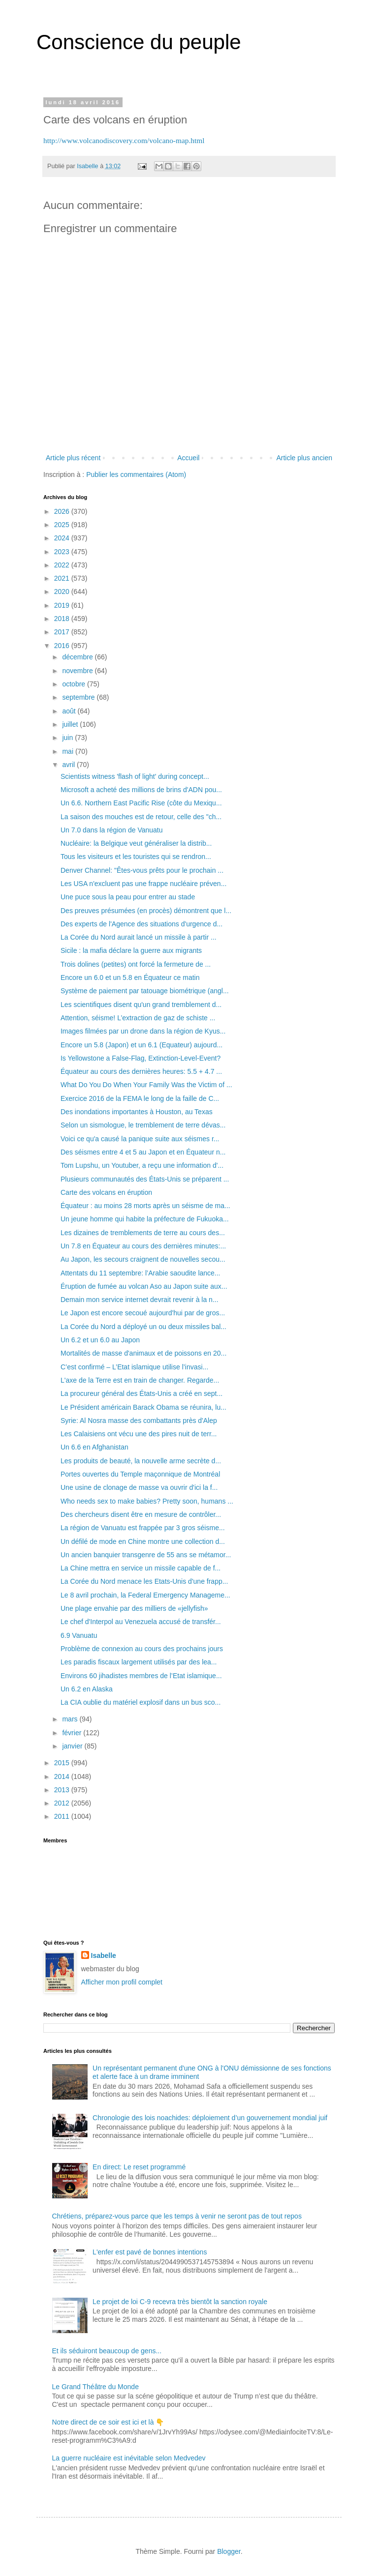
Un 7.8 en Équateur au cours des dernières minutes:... (143, 1246)
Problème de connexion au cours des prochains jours (142, 1649)
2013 (62, 1790)
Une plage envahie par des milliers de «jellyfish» (134, 1608)
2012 (62, 1803)
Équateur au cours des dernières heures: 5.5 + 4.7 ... (141, 1071)
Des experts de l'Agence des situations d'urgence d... (141, 924)
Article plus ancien (304, 458)
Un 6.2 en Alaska (87, 1689)
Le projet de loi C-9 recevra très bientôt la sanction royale (180, 2302)
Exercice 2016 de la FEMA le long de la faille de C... (140, 1098)
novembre (78, 671)
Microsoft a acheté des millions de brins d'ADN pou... (141, 790)
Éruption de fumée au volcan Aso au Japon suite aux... (144, 1286)
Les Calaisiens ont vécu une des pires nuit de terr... (139, 1434)
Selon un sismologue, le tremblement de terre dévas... (143, 1125)
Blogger (228, 2551)
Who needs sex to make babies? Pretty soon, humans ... (147, 1501)
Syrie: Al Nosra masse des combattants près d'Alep (139, 1420)
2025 (62, 525)
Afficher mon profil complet (121, 1982)
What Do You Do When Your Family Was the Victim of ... (146, 1085)
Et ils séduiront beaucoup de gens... (107, 2351)
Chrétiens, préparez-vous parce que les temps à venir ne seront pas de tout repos (177, 2216)
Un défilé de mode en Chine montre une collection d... (143, 1541)
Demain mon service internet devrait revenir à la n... (140, 1299)
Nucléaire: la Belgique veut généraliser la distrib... (136, 843)
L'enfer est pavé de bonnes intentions (150, 2252)
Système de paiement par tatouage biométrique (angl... (145, 991)
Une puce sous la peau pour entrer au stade (128, 897)
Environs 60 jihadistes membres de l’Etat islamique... (141, 1676)
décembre (78, 657)
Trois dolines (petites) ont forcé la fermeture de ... (136, 964)
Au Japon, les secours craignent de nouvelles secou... (143, 1259)
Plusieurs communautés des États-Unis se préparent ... (145, 1179)
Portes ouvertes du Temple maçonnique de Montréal (140, 1474)
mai (68, 751)
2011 (62, 1816)
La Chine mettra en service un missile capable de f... (140, 1568)
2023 (62, 552)
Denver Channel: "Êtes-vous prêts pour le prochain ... (142, 870)
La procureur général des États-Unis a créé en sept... (141, 1393)
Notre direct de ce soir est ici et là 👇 (108, 2422)
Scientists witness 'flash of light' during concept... (135, 776)
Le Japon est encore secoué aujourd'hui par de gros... (143, 1313)
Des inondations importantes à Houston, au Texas (137, 1112)
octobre (74, 684)
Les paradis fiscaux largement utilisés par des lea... (139, 1662)
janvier (73, 1746)
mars (70, 1719)
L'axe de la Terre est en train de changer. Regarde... (140, 1380)
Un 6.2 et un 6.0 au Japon (100, 1340)
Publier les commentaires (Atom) (136, 474)
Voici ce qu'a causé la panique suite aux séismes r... (140, 1139)
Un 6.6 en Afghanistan (94, 1447)
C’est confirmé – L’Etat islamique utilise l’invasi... (134, 1367)
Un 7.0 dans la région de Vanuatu (112, 830)
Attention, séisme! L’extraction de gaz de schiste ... (138, 1018)
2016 (62, 646)
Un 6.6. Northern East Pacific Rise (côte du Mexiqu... (141, 803)
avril (69, 765)
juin (68, 737)
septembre (79, 697)
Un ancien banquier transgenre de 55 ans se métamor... (146, 1555)
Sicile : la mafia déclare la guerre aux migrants (131, 950)
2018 (62, 618)
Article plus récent (73, 458)
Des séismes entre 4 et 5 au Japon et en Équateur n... (143, 1152)
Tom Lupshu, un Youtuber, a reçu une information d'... (142, 1165)
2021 (62, 578)
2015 (62, 1763)
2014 (62, 1776)
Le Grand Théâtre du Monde (95, 2387)
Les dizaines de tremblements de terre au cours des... (143, 1233)
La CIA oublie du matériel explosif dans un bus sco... (140, 1702)
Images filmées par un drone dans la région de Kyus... (143, 1031)
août (69, 711)
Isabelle (103, 1955)
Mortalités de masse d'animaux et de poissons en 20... (143, 1353)
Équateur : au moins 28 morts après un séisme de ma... (145, 1206)
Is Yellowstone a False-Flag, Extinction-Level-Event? (140, 1058)
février (72, 1733)
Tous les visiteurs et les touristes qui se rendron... (136, 856)
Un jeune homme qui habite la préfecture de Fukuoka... (145, 1219)
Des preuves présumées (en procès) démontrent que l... (146, 911)
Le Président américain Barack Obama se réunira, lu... (143, 1407)
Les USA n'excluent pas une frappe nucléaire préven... (143, 884)
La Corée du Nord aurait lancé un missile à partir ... (139, 937)
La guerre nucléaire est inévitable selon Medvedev (129, 2458)
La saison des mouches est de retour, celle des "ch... (141, 817)
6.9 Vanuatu (79, 1635)
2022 (62, 565)
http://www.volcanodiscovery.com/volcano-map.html (124, 140)
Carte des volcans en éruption (106, 1192)
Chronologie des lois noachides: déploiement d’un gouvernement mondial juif (210, 2118)
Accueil (188, 458)
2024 (62, 538)
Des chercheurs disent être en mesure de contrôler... (141, 1514)
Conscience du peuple (138, 42)
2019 (62, 605)
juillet (71, 724)
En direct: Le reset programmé (139, 2167)
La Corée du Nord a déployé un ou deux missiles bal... (143, 1327)
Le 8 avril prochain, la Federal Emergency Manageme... (145, 1595)
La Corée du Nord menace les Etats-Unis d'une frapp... (144, 1581)
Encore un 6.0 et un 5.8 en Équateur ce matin (130, 977)
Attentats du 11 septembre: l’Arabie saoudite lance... (140, 1273)
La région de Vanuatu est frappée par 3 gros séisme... (143, 1528)
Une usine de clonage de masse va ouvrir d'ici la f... (139, 1487)
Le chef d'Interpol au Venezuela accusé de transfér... (141, 1622)
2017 (62, 632)
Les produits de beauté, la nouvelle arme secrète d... (141, 1461)
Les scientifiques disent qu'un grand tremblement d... (141, 1004)
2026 (62, 511)
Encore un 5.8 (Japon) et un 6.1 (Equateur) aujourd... (141, 1045)
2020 (62, 591)
